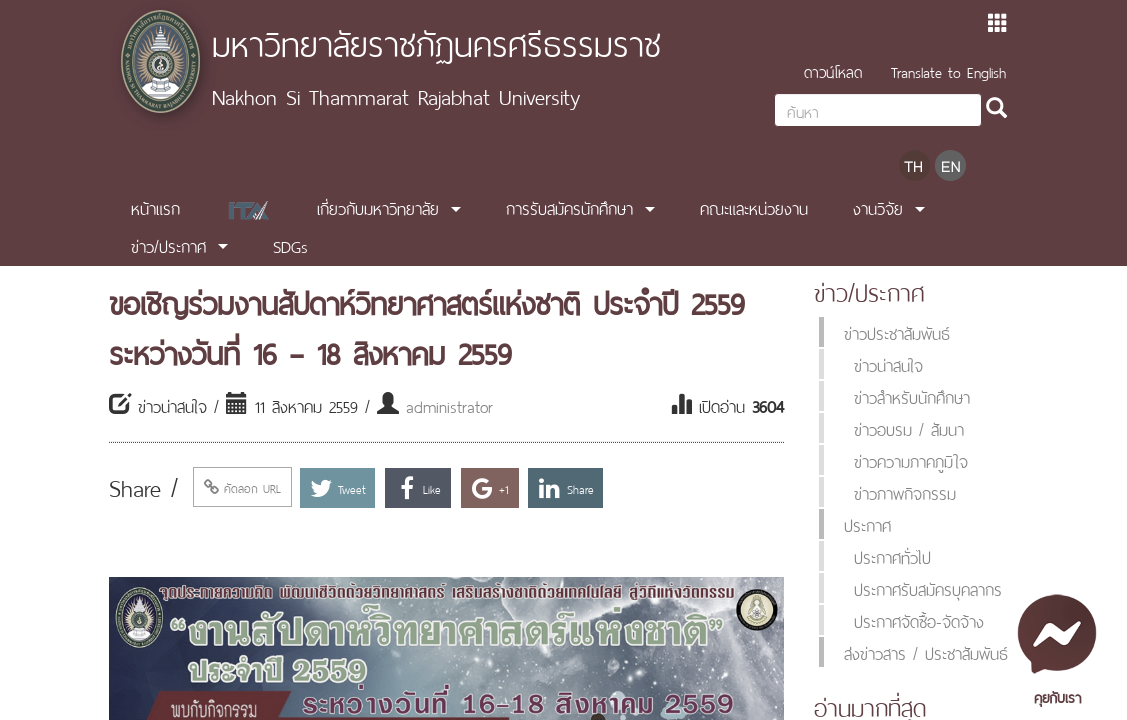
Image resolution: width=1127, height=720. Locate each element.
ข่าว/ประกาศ (168, 245)
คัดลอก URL (242, 487)
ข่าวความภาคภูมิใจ (911, 460)
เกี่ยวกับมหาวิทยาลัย (378, 207)
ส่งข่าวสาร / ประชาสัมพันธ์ (926, 652)
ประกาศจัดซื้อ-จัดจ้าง (919, 620)
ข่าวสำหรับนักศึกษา (912, 396)
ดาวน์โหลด (833, 70)
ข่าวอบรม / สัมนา (909, 428)
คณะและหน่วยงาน (754, 207)
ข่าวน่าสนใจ (888, 364)
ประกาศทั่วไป (892, 556)
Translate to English (948, 70)
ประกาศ (867, 524)
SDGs (290, 245)
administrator (449, 405)
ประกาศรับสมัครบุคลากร (928, 588)
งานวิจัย (878, 207)
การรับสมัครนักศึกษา (569, 207)
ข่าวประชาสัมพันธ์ (897, 332)
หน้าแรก (155, 207)
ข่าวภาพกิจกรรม (905, 492)
